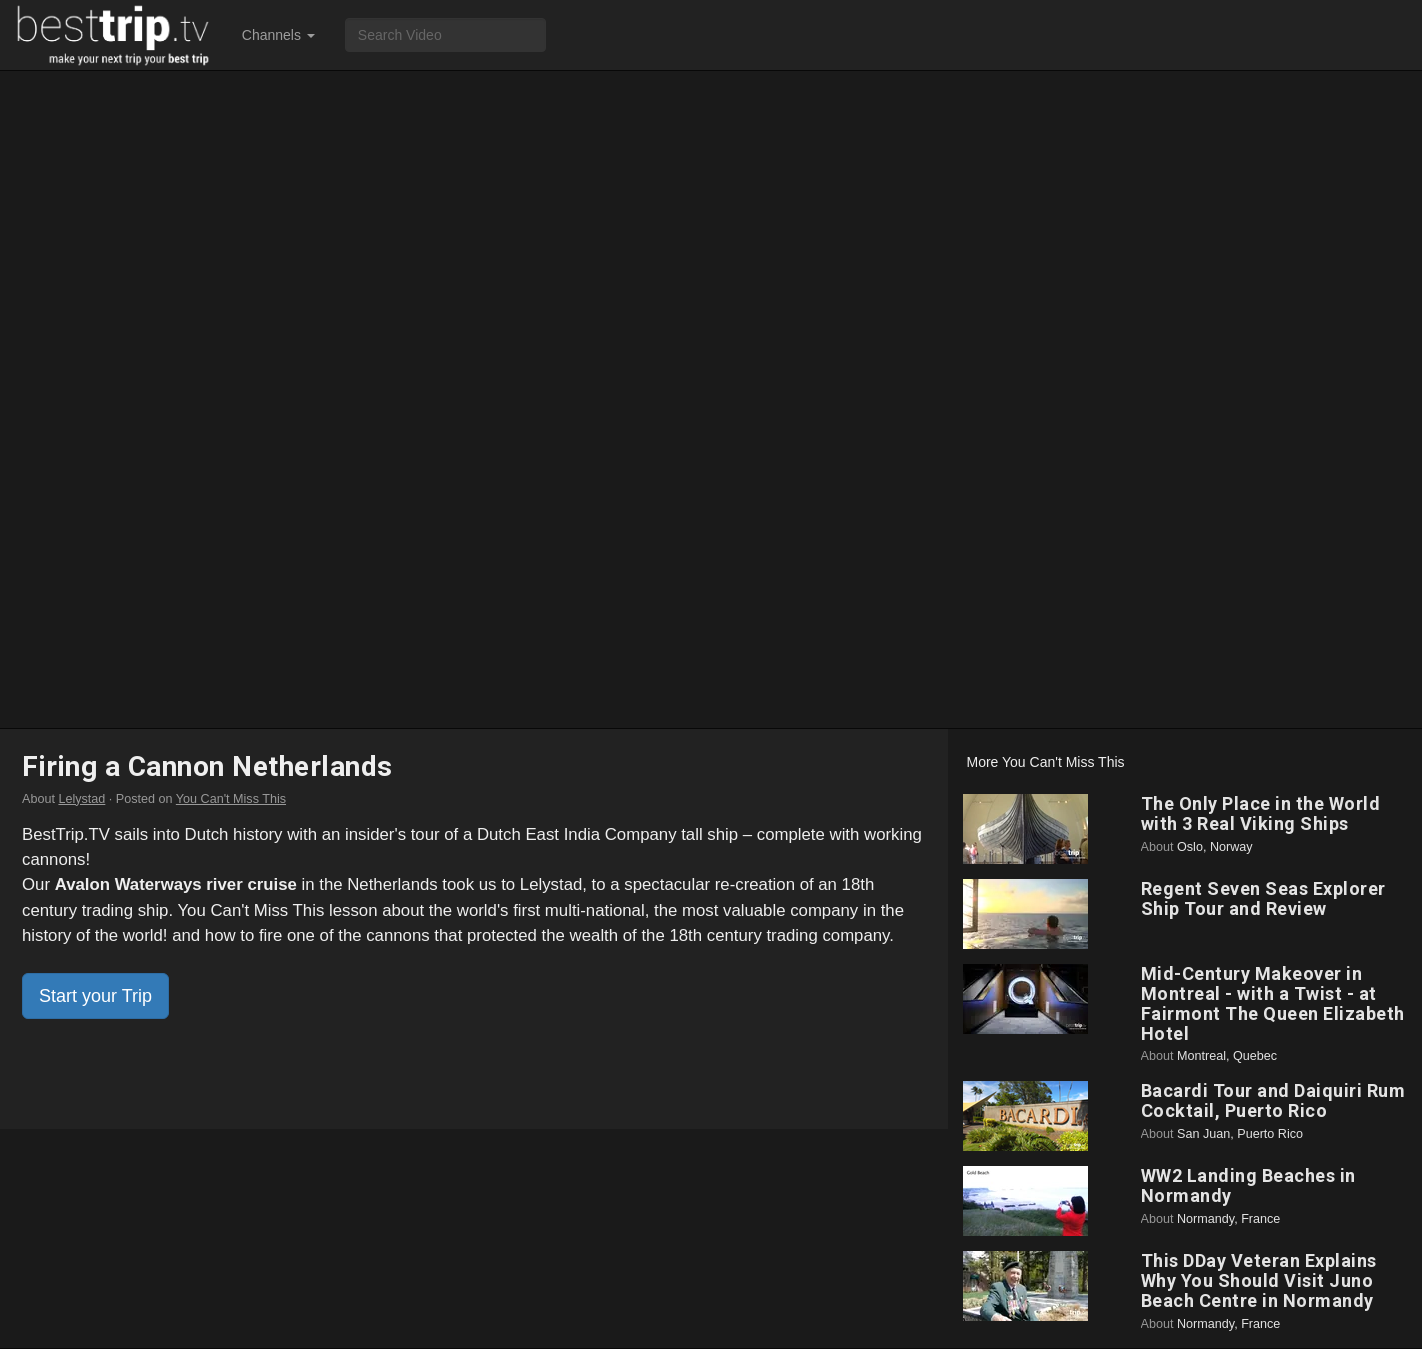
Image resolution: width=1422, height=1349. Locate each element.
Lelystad (81, 799)
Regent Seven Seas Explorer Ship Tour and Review (1263, 898)
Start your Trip (95, 996)
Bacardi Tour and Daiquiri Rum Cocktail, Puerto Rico (1273, 1100)
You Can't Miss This (231, 799)
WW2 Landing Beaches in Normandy (1248, 1185)
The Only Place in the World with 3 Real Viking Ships (1261, 813)
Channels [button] (278, 35)
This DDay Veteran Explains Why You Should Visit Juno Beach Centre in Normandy (1259, 1280)
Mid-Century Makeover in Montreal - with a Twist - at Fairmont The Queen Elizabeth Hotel (1273, 1003)
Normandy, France (1228, 1219)
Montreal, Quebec (1227, 1056)
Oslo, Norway (1215, 847)
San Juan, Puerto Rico (1240, 1134)
